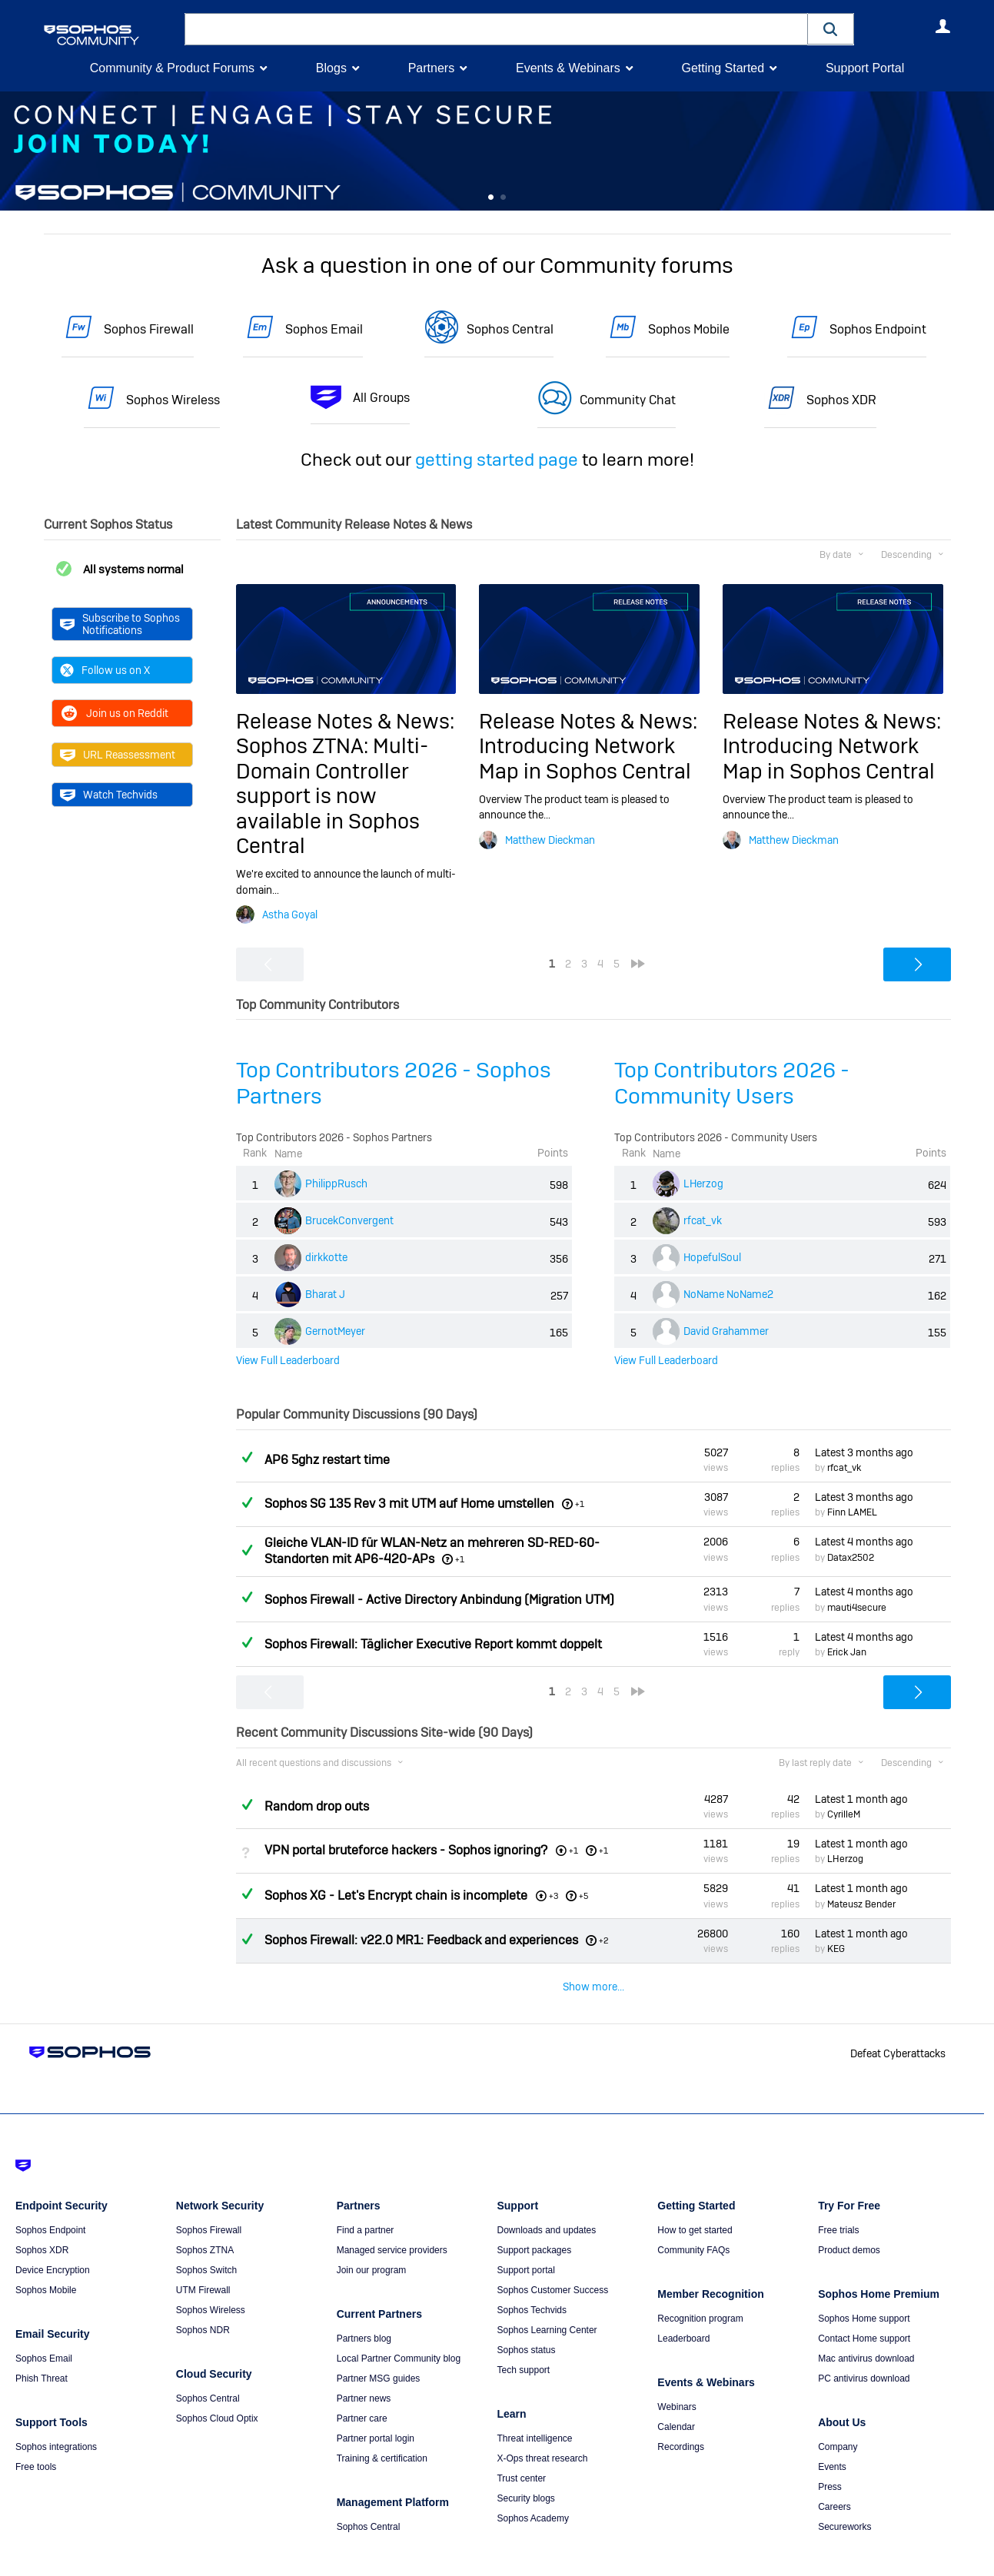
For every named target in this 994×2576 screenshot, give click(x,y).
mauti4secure (856, 1608)
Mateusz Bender (861, 1904)
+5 (583, 1895)
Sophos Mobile (689, 329)
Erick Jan (846, 1652)
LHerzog (703, 1183)
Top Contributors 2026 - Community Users (731, 1082)
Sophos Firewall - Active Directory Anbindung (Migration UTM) (439, 1599)
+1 (579, 1504)
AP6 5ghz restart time (327, 1460)
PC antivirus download (863, 2350)
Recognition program (700, 2290)
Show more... (593, 1986)
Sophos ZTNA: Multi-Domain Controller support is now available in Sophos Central (332, 795)
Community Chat (628, 400)
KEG (836, 1949)
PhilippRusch (336, 1183)
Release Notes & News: (345, 721)
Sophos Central (510, 329)
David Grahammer (726, 1331)
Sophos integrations (56, 2418)
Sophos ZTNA (205, 2221)
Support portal (525, 2241)
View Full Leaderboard (288, 1360)
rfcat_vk (702, 1220)
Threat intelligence (534, 2410)
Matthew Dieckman (550, 839)
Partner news (364, 2370)
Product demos (849, 2221)
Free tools (35, 2438)
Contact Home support (864, 2310)
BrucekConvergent (349, 1220)
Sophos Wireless (173, 400)
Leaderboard (683, 2310)
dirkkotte (326, 1257)
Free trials (838, 2201)
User (943, 26)
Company (837, 2418)
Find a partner (365, 2201)
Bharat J (325, 1294)
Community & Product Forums (172, 68)
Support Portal (865, 68)
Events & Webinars (568, 68)
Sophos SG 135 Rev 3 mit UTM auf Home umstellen (409, 1503)
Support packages (534, 2221)
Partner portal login (375, 2410)
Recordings (680, 2418)
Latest (864, 1452)
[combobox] (496, 29)
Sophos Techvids (532, 2281)
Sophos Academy (532, 2490)
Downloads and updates (546, 2201)
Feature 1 (503, 197)
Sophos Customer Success (552, 2261)
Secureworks (844, 2498)
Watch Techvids (109, 794)
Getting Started (722, 68)
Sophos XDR (841, 400)
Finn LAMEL (852, 1512)
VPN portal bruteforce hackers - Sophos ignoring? (405, 1850)
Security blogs (525, 2470)
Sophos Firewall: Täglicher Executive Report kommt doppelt (433, 1644)
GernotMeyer (335, 1331)
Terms (89, 2555)
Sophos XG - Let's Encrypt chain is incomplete (395, 1895)
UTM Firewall (203, 2261)
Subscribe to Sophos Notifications (120, 624)
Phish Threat (41, 2350)
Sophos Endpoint (877, 329)
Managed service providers (392, 2221)
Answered (247, 1457)
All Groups (381, 398)
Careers (834, 2478)
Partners (431, 68)
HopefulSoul (712, 1257)
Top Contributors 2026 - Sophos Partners (393, 1082)
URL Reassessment (117, 754)
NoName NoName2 (728, 1294)
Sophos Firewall (149, 329)
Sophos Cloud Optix (217, 2390)
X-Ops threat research (542, 2430)
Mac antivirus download (866, 2330)
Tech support (523, 2341)
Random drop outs (316, 1806)
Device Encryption (52, 2241)
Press (830, 2458)
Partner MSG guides (379, 2350)
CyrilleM (843, 1814)
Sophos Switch (206, 2241)
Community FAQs (693, 2221)
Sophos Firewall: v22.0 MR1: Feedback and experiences (421, 1940)
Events (832, 2438)
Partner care (362, 2390)
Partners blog (364, 2310)
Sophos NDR (203, 2301)
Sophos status (526, 2321)
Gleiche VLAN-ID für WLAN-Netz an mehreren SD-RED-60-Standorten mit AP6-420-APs (432, 1551)
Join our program (372, 2241)
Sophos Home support (863, 2290)
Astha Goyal (289, 914)
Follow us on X (105, 670)
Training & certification (382, 2430)
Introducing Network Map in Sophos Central (585, 758)
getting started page (496, 459)
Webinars (676, 2378)
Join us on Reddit (114, 713)
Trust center (521, 2450)
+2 (604, 1940)
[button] (831, 29)
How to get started (694, 2201)
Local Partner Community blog (398, 2330)
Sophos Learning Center (547, 2301)
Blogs (331, 68)
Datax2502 (850, 1557)
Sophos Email (324, 329)
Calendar (676, 2398)
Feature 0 (491, 197)
